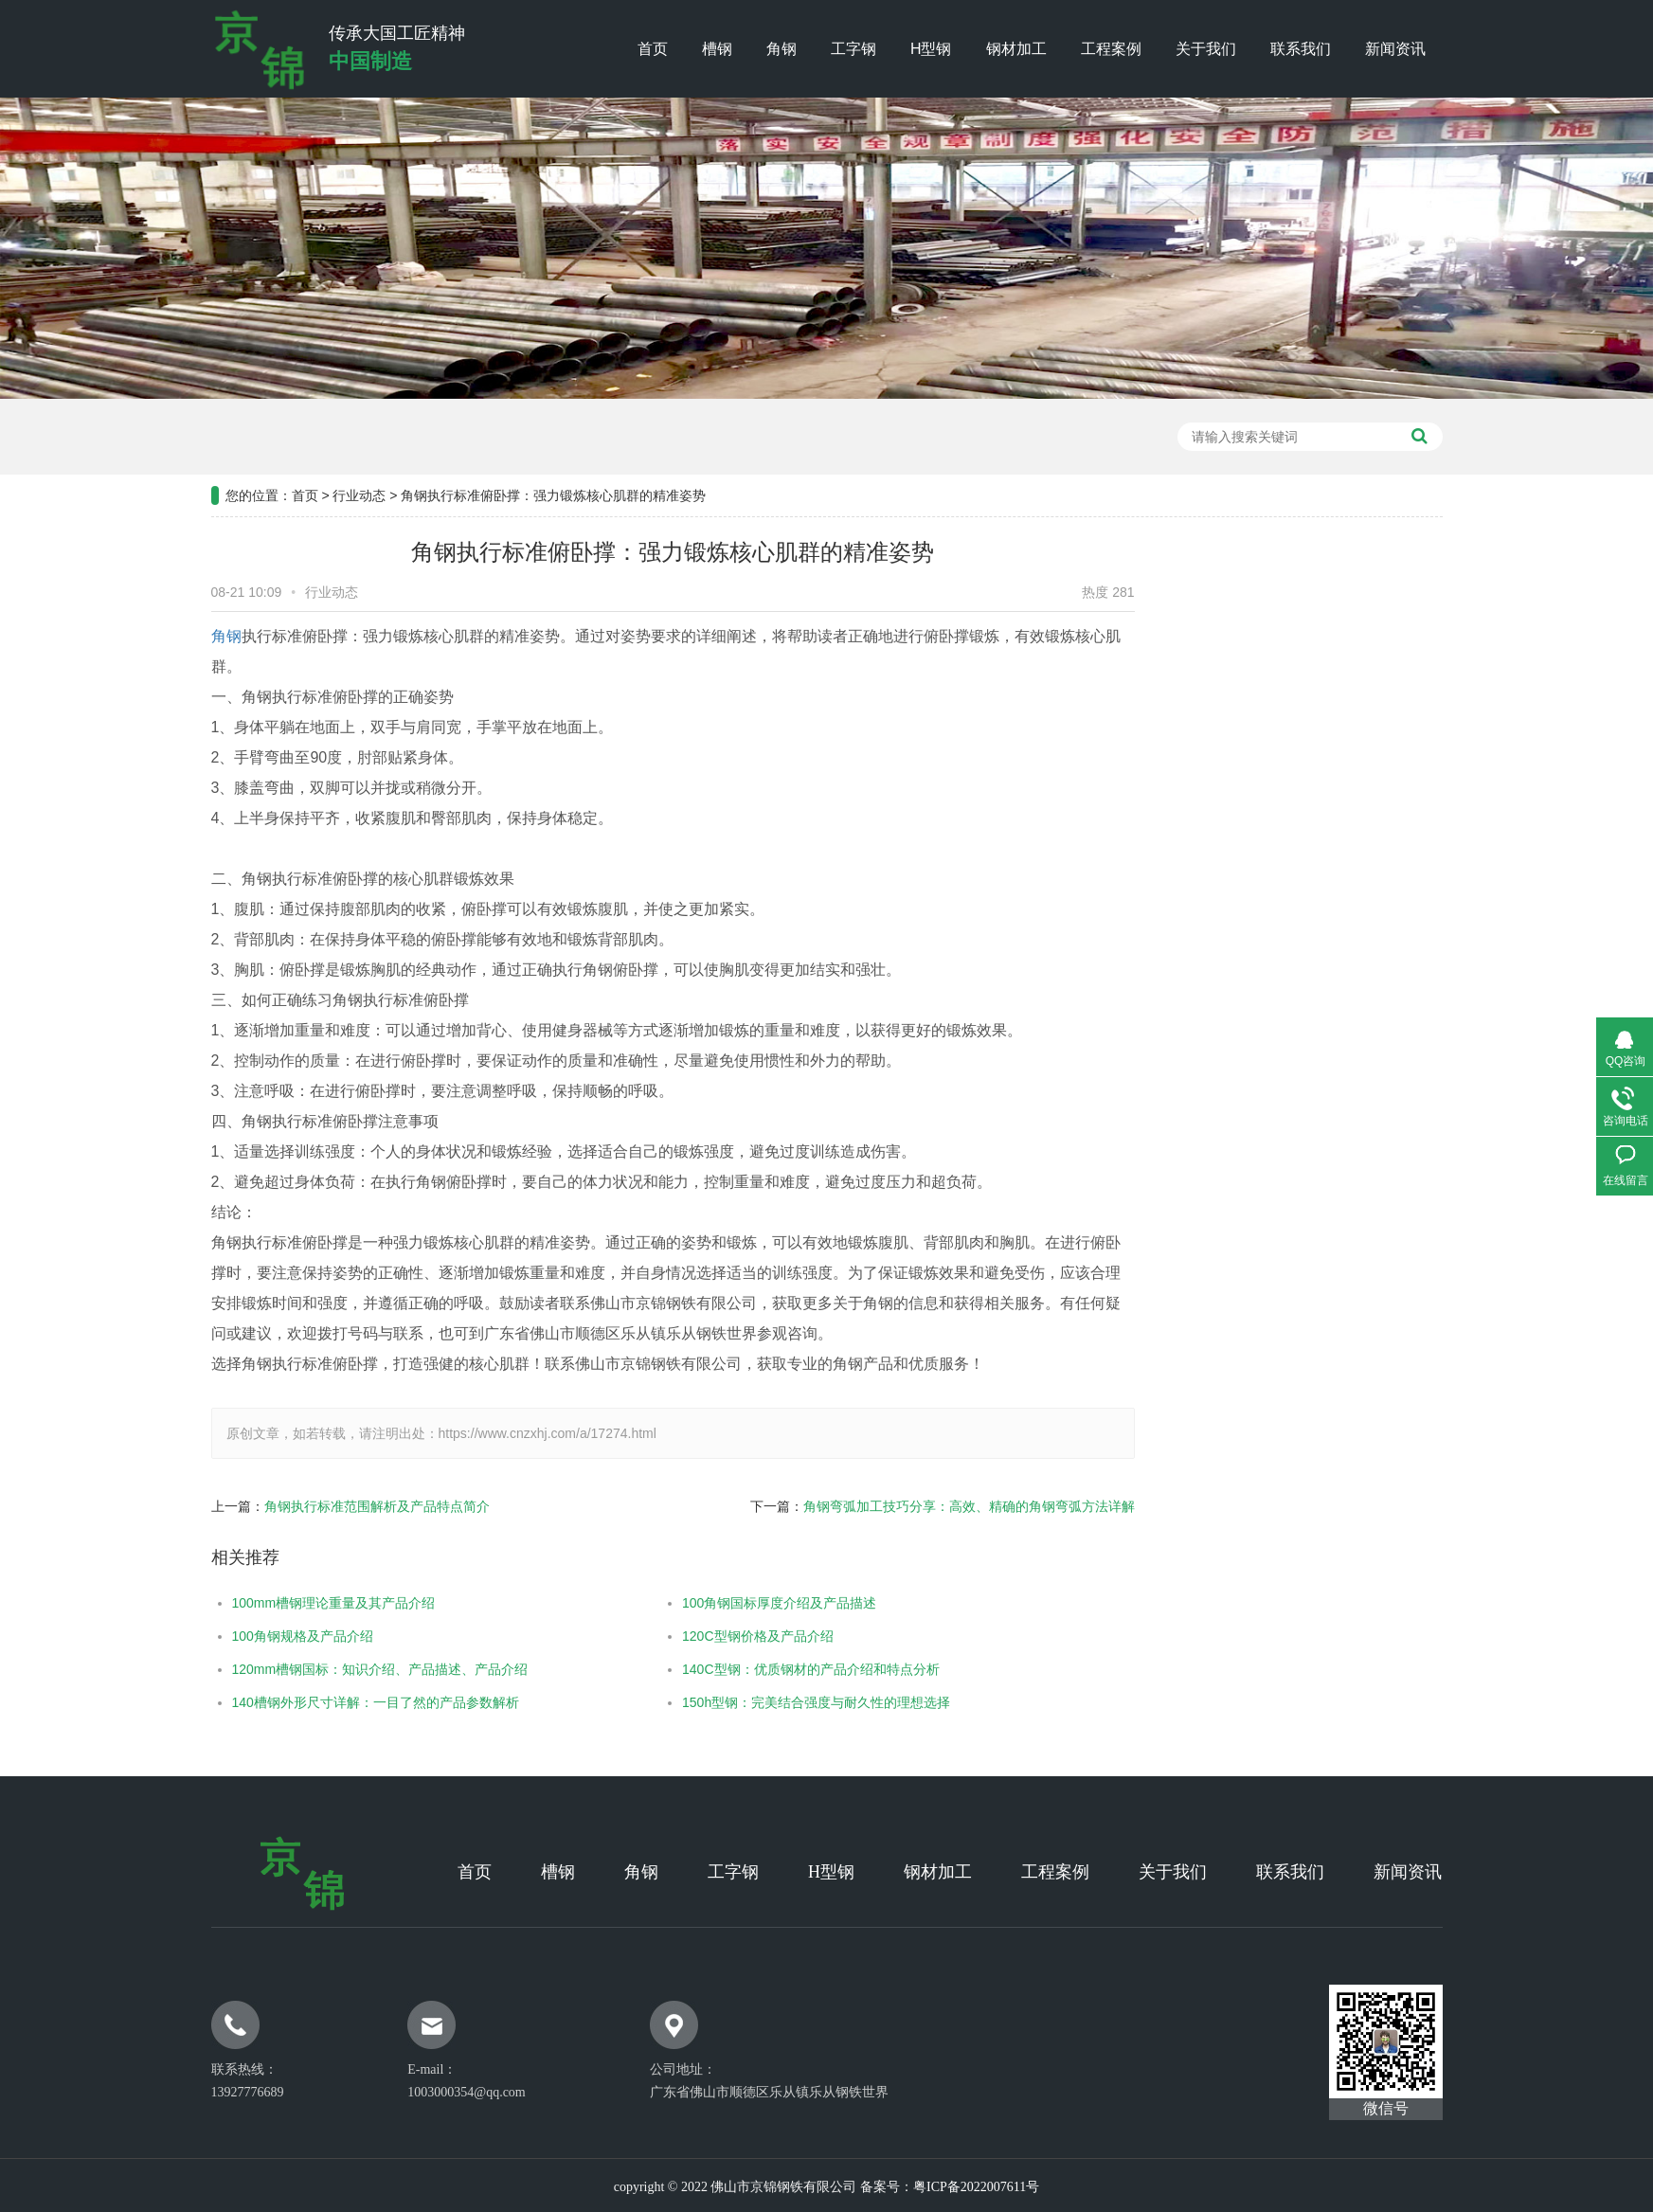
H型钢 (931, 49)
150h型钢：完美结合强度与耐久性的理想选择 (741, 1702)
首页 (653, 49)
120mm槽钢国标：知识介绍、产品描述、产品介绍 (304, 1669)
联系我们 (1300, 49)
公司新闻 (1394, 683)
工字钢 (853, 49)
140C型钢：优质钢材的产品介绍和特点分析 (735, 1669)
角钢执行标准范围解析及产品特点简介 (301, 1506)
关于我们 (1206, 49)
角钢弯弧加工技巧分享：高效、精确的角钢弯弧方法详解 (893, 1506)
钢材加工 (1016, 49)
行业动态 (359, 420)
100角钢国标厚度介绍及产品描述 (704, 1602)
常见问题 (1394, 777)
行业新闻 (1394, 730)
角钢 (781, 49)
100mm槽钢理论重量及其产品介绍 (258, 1602)
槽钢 (717, 49)
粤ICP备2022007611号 (976, 2187)
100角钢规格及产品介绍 (226, 1636)
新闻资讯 (1395, 49)
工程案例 (1111, 49)
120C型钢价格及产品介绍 (682, 1636)
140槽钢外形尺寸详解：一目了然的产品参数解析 (299, 1702)
